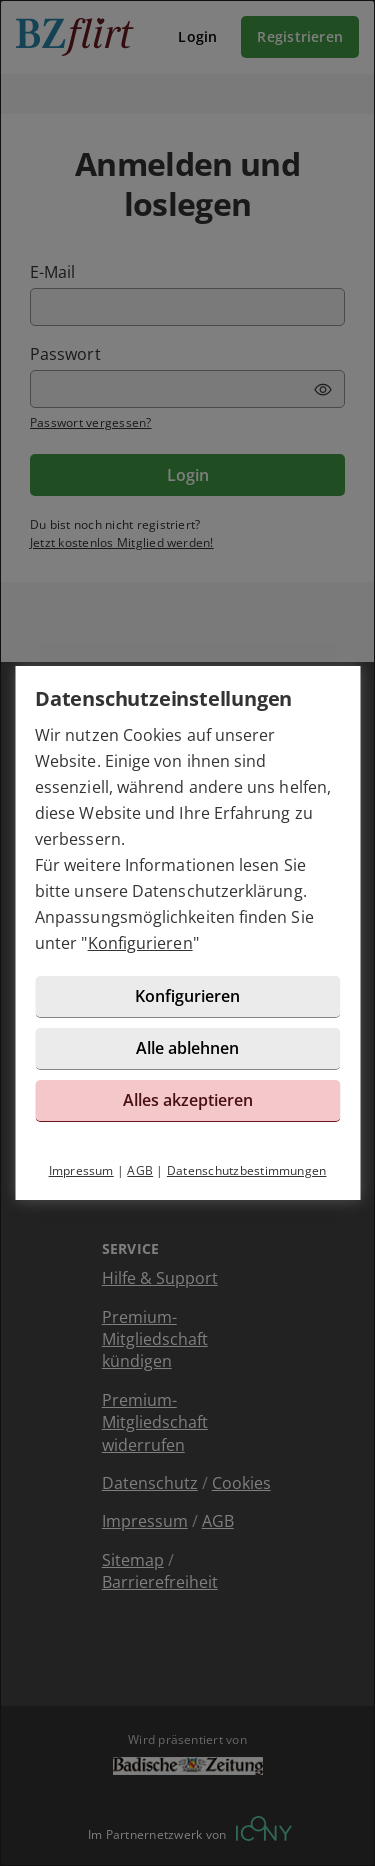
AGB (140, 1170)
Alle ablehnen (187, 1048)
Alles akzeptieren (188, 1100)
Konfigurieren (140, 943)
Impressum (81, 1170)
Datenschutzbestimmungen (247, 1170)
